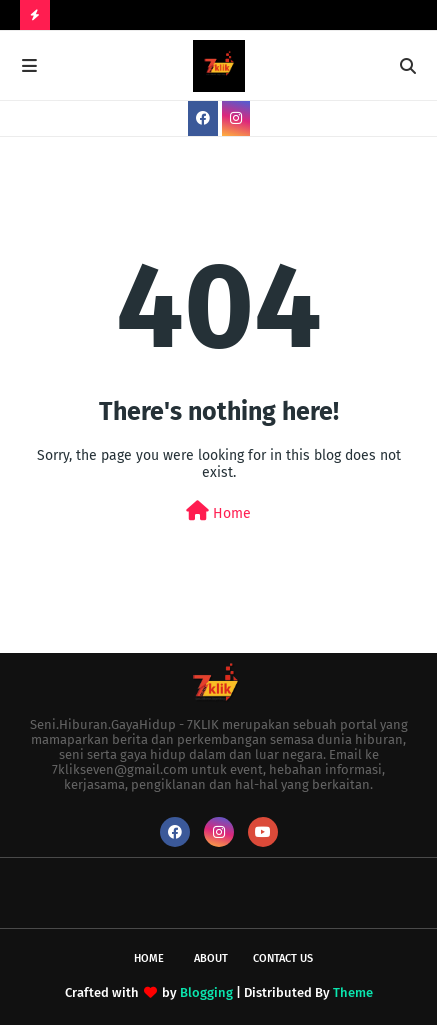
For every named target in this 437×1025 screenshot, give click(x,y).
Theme (353, 992)
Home (218, 511)
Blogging (206, 992)
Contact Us (283, 958)
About (211, 958)
